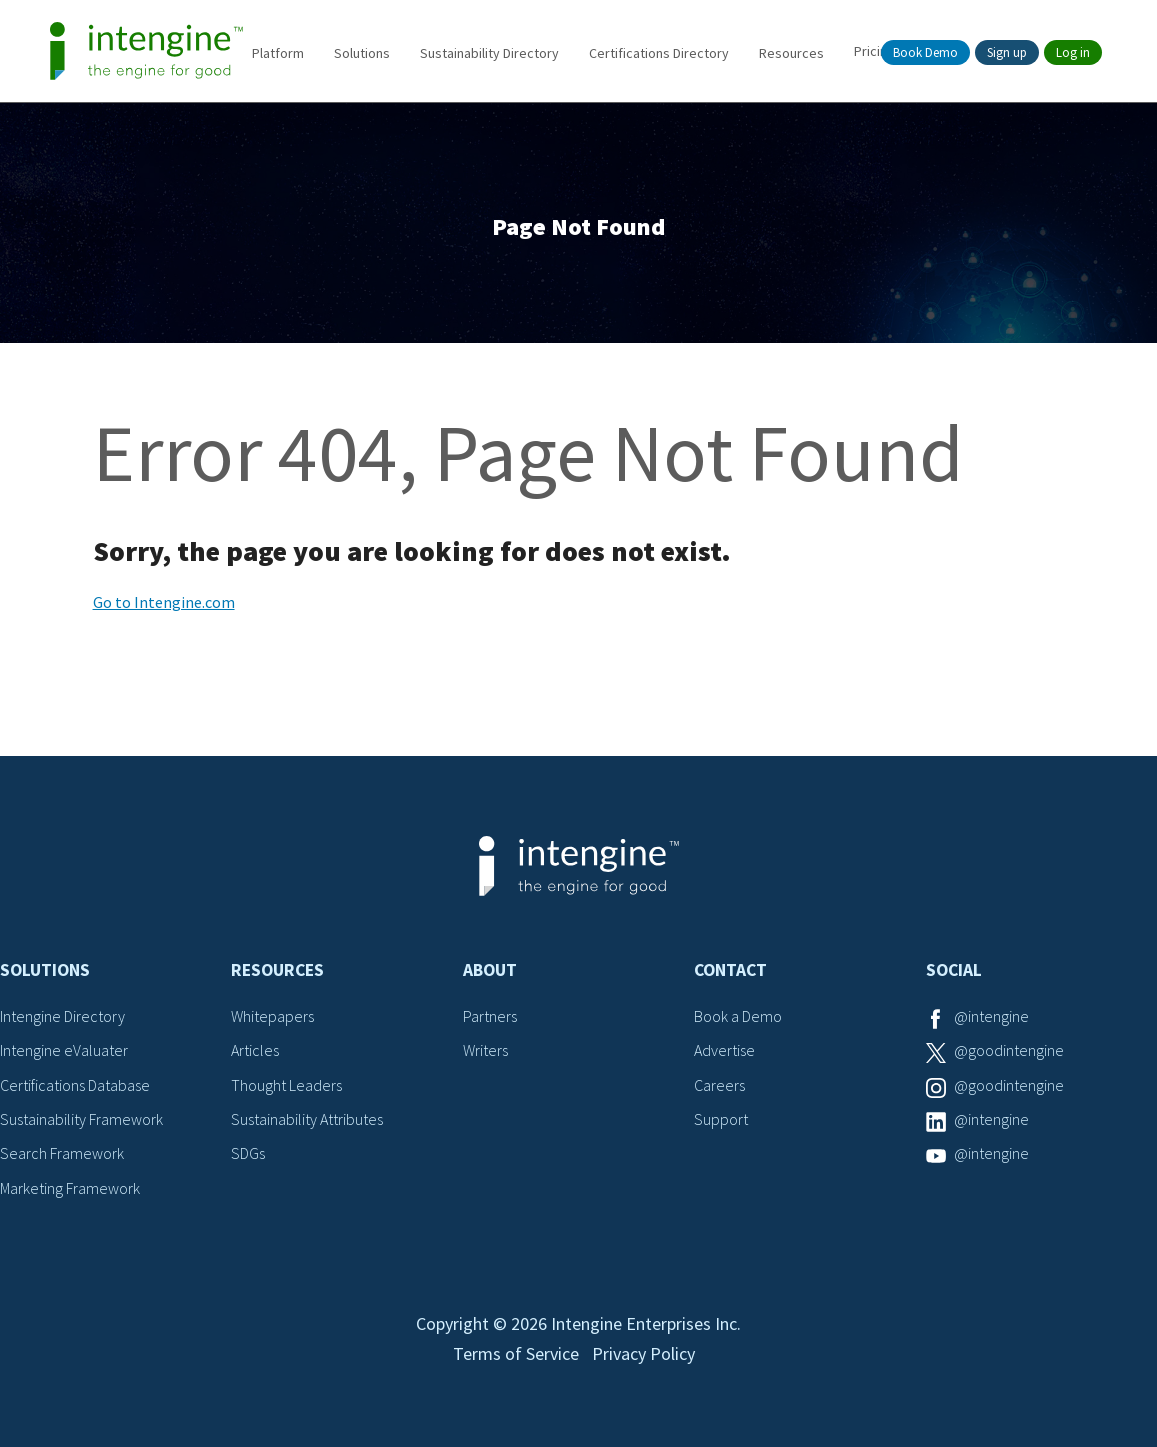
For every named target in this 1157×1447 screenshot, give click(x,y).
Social (954, 970)
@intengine (991, 1016)
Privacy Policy (643, 1353)
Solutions (362, 53)
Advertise (724, 1050)
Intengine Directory (62, 1016)
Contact (730, 970)
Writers (485, 1050)
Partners (490, 1016)
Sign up (1007, 52)
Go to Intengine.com (164, 602)
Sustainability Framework (81, 1119)
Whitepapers (272, 1016)
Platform (278, 53)
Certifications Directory (659, 53)
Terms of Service (516, 1353)
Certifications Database (75, 1085)
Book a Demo (738, 1016)
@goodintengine (1009, 1050)
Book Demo (925, 52)
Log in (1073, 52)
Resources (791, 53)
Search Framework (62, 1153)
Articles (255, 1050)
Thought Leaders (286, 1085)
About (490, 970)
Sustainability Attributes (307, 1119)
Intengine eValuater (64, 1050)
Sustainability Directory (489, 53)
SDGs (248, 1153)
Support (721, 1119)
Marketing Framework (70, 1188)
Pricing (874, 51)
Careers (719, 1085)
